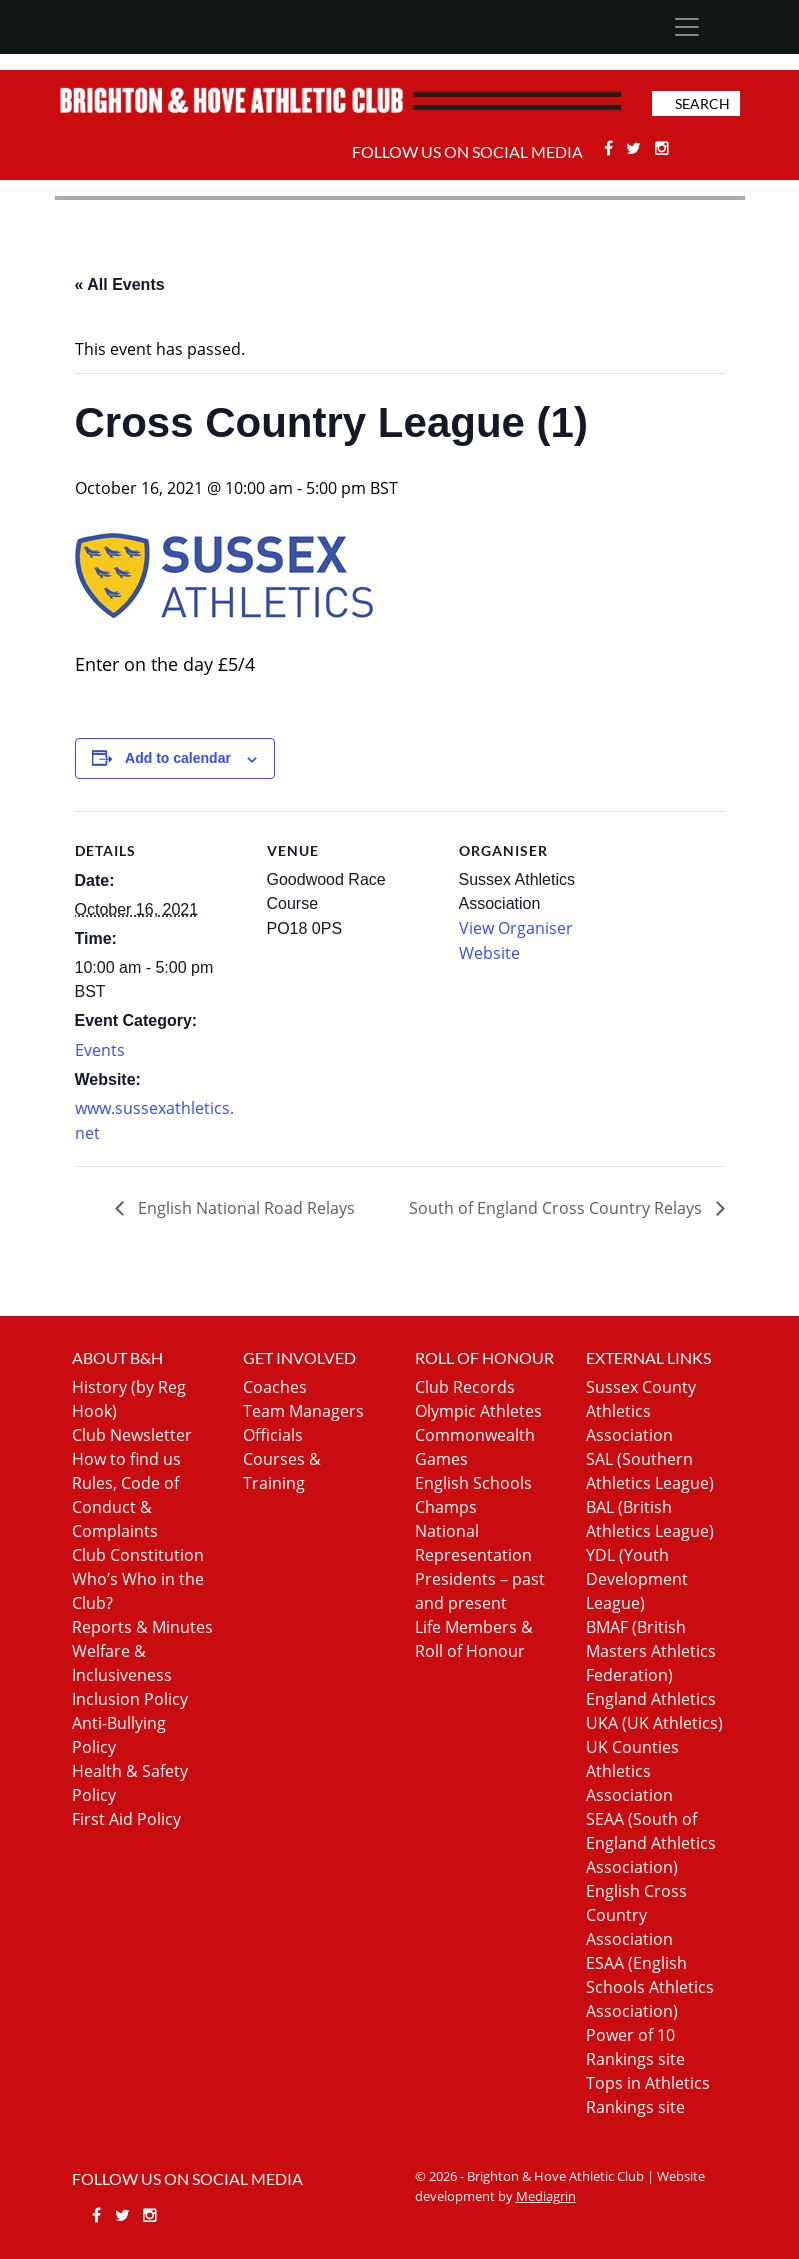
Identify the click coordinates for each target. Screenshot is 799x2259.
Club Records (465, 1387)
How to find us (126, 1459)
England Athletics (651, 1699)
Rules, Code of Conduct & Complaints (125, 1507)
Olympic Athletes (478, 1411)
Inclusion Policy (130, 1699)
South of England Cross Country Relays (557, 1208)
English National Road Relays (244, 1208)
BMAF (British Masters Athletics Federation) (651, 1651)
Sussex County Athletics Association (641, 1411)
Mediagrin (546, 2196)
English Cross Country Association (636, 1915)
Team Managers (303, 1411)
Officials (273, 1435)
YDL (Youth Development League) (637, 1579)
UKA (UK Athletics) (654, 1723)
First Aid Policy (126, 1819)
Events (100, 1050)
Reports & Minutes (142, 1627)
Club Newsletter (132, 1435)
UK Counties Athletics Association (632, 1771)
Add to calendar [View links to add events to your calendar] (178, 758)
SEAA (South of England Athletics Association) (651, 1843)
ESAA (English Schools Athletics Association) (650, 1987)
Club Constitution (138, 1555)
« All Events (120, 284)
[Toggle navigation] (687, 27)
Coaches (275, 1387)
